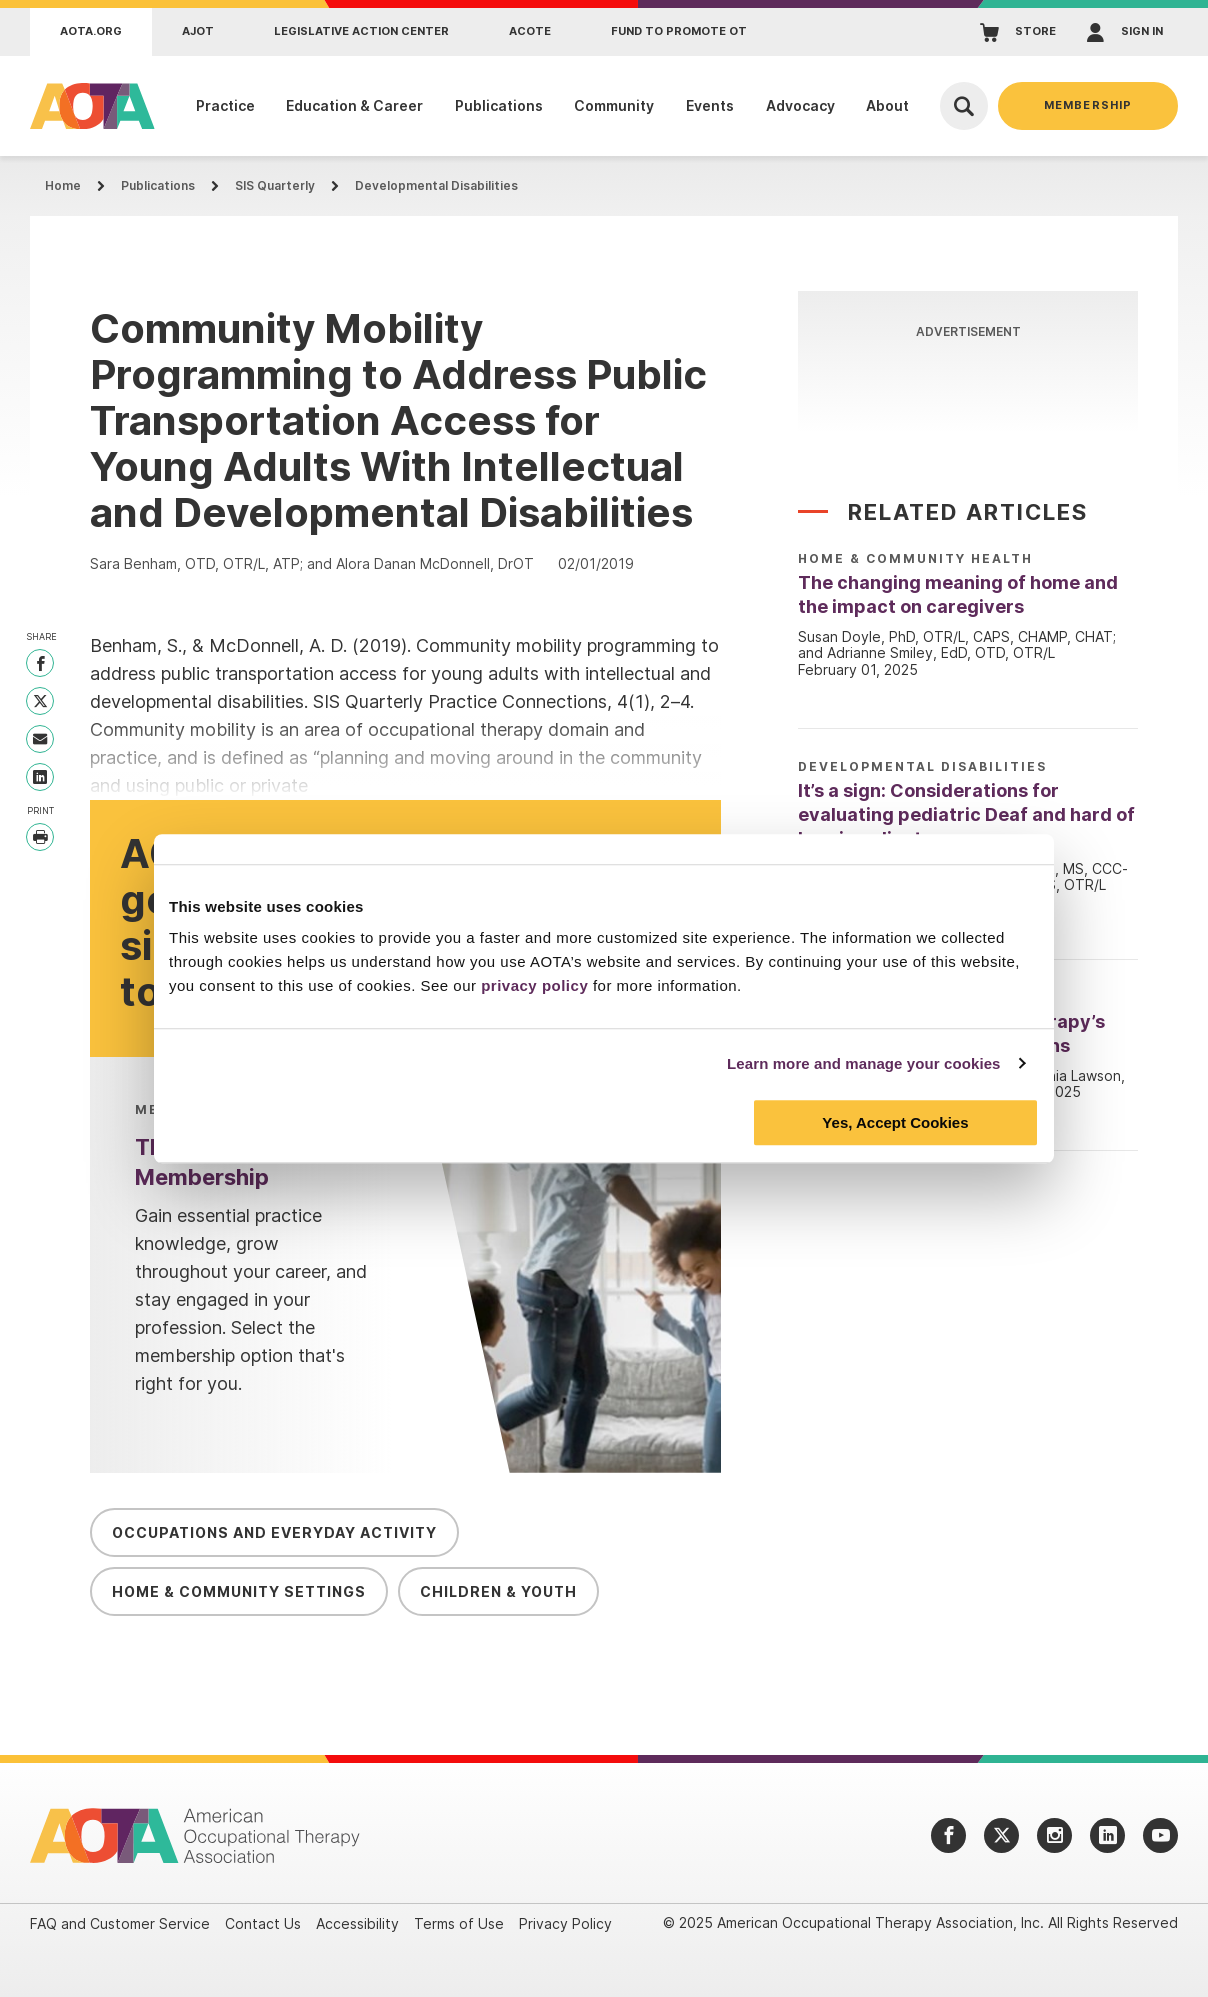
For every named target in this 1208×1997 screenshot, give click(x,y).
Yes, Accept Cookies (895, 1122)
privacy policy (534, 985)
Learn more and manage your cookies (864, 1063)
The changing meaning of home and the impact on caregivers (958, 594)
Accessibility (357, 1923)
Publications (158, 185)
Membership (1088, 105)
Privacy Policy (565, 1923)
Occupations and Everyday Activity (274, 1532)
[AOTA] (87, 106)
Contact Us (263, 1923)
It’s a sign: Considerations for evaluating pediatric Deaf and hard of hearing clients (966, 814)
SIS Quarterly (275, 185)
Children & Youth (498, 1591)
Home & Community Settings (239, 1591)
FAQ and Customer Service (120, 1923)
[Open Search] (964, 106)
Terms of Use (459, 1923)
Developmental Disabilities (436, 185)
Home (63, 185)
